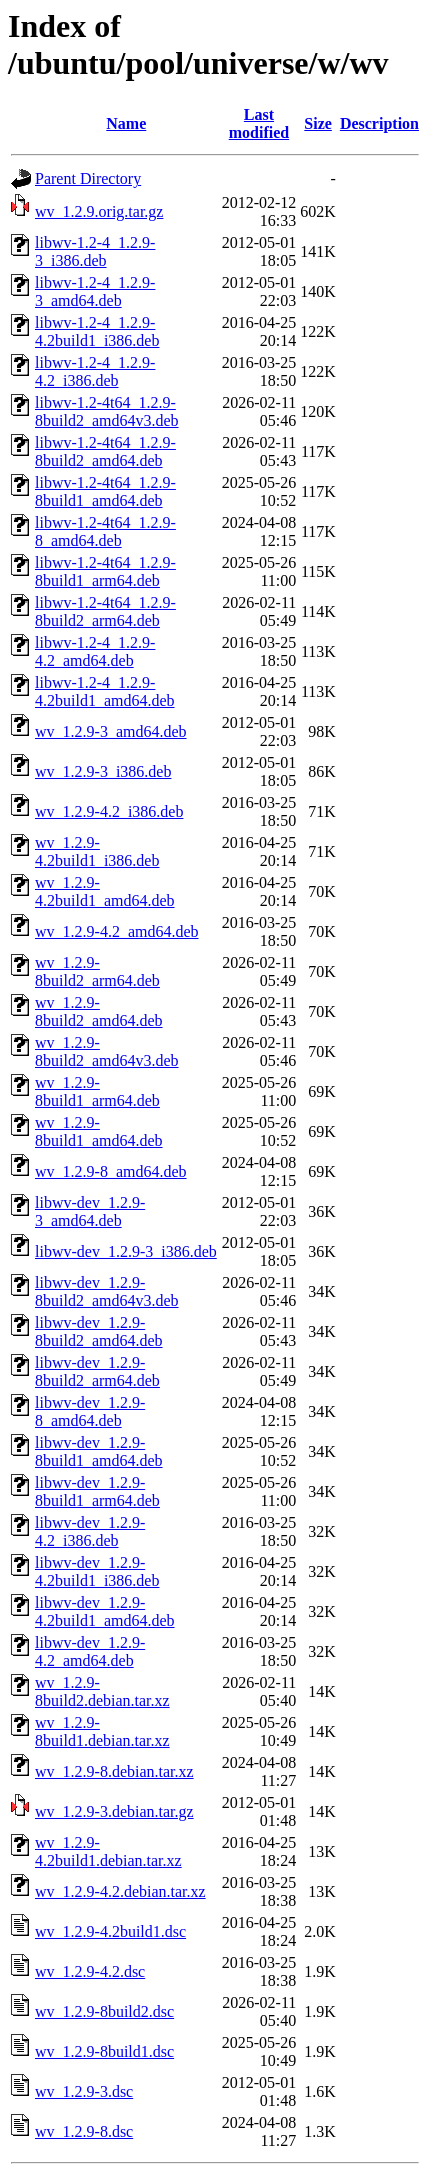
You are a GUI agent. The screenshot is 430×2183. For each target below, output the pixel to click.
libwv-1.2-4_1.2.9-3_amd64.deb (95, 291)
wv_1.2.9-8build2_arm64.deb (97, 971)
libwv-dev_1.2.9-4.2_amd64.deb (90, 1651)
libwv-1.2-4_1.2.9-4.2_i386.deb (95, 371)
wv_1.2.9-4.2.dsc (90, 1971)
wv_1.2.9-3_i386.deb (103, 771)
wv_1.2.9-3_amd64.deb (111, 731)
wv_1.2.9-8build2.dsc (104, 2011)
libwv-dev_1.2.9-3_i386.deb (126, 1251)
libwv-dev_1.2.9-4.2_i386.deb (90, 1531)
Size (318, 123)
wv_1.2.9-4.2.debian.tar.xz (120, 1891)
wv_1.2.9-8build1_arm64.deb (97, 1091)
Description (379, 123)
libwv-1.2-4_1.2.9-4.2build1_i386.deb (97, 331)
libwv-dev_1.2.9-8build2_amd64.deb (99, 1331)
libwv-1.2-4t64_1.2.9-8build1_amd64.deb (105, 491)
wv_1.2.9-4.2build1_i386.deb (97, 851)
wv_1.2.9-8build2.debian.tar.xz (102, 1691)
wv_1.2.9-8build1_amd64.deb (99, 1131)
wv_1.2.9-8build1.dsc (104, 2051)
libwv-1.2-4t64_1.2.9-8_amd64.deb (105, 531)
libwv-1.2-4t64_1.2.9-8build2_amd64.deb (105, 451)
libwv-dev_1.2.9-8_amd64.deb (90, 1411)
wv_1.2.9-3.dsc (84, 2091)
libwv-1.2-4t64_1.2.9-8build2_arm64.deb (105, 611)
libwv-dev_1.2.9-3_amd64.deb (90, 1211)
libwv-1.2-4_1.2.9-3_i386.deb (95, 251)
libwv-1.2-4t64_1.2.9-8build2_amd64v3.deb (107, 411)
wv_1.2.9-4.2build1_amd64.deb (105, 891)
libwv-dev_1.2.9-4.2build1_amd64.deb (105, 1611)
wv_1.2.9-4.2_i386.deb (109, 811)
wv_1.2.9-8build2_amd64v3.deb (107, 1051)
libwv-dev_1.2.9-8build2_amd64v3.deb (107, 1291)
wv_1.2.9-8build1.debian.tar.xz (102, 1731)
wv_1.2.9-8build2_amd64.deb (99, 1011)
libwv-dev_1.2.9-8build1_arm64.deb (97, 1491)
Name (126, 123)
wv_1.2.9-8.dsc (84, 2131)
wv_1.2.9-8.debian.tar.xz (114, 1771)
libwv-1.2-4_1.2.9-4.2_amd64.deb (95, 651)
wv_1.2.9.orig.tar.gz (99, 211)
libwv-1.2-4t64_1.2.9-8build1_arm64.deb (105, 571)
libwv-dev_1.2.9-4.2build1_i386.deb (97, 1571)
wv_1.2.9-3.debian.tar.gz (114, 1811)
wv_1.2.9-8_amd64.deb (111, 1171)
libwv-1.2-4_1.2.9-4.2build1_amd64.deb (105, 691)
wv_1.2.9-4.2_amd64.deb (117, 931)
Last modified (259, 123)
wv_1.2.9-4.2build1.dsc (110, 1931)
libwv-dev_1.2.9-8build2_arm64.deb (97, 1371)
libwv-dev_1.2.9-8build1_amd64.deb (99, 1451)
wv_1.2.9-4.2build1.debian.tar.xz (108, 1851)
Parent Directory (88, 178)
